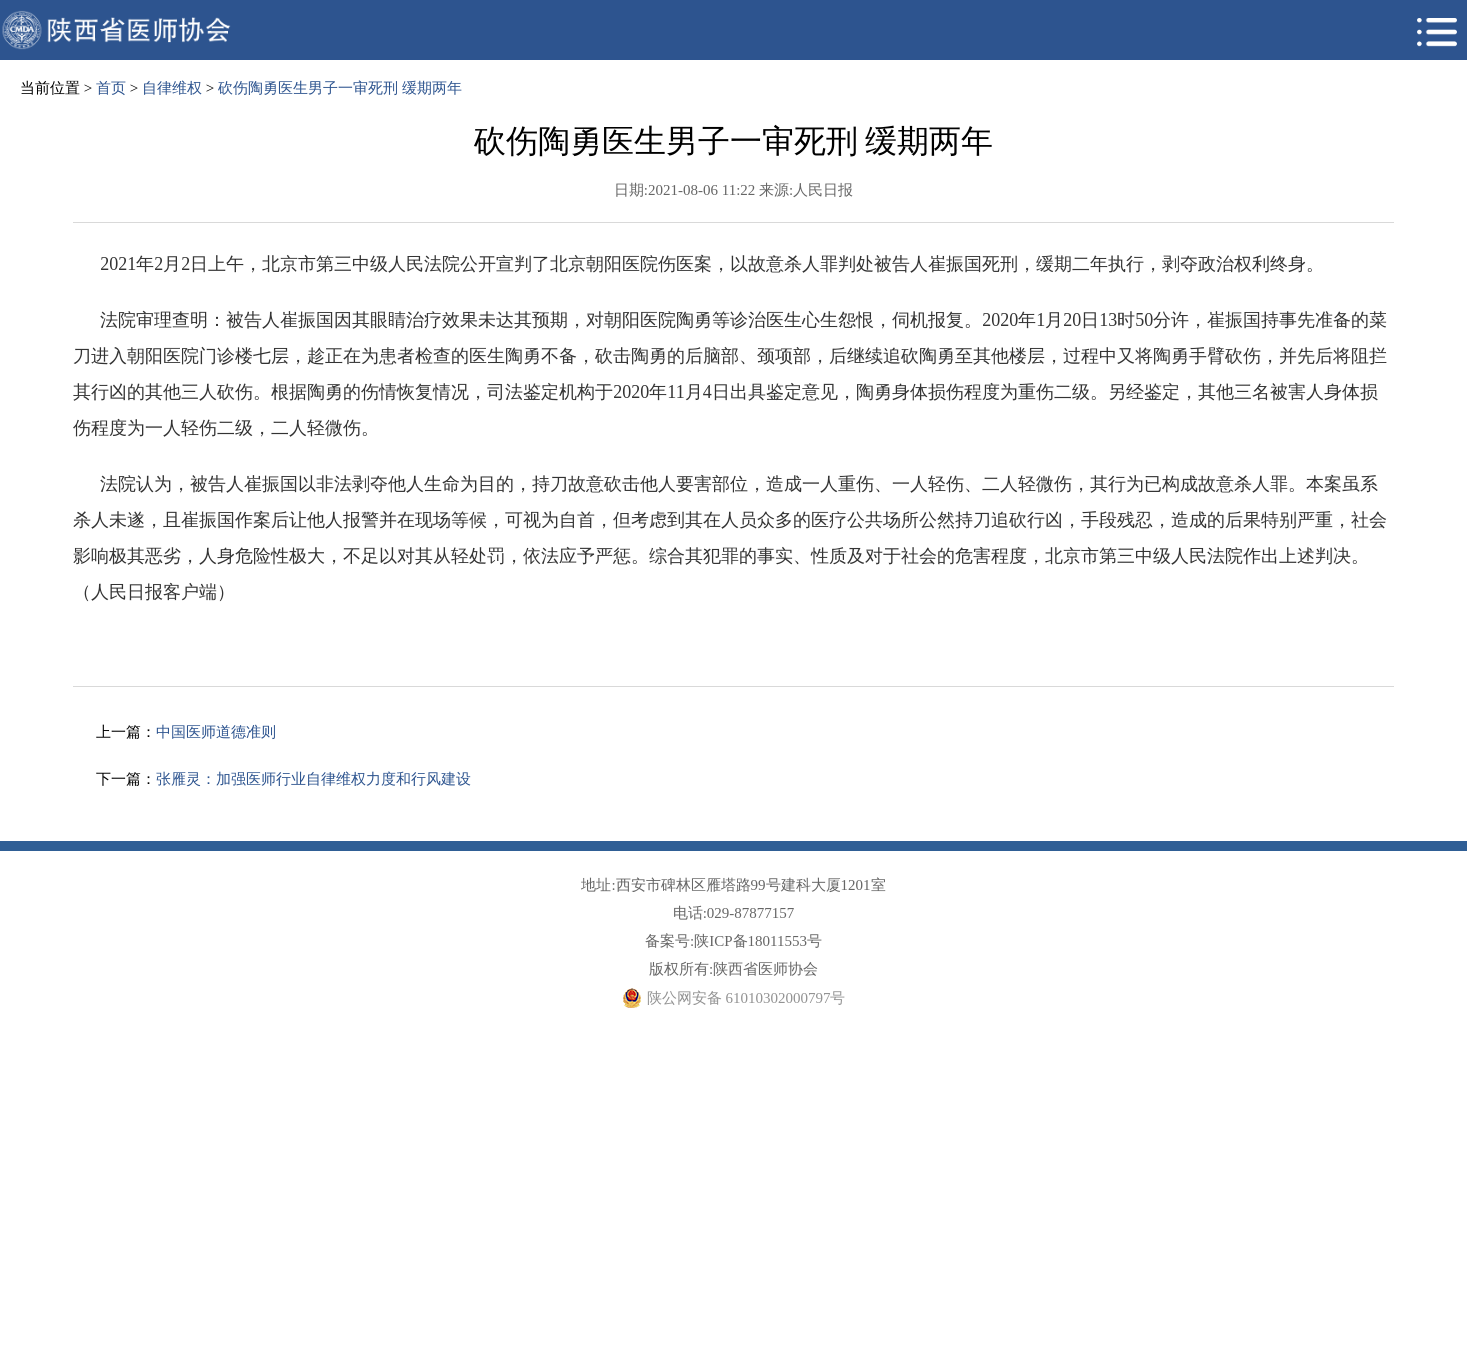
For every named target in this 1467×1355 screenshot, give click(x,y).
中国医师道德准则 (216, 732)
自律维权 (172, 88)
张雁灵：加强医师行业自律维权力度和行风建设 (313, 779)
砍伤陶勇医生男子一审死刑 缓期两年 (340, 88)
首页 (111, 88)
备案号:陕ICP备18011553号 (733, 941)
